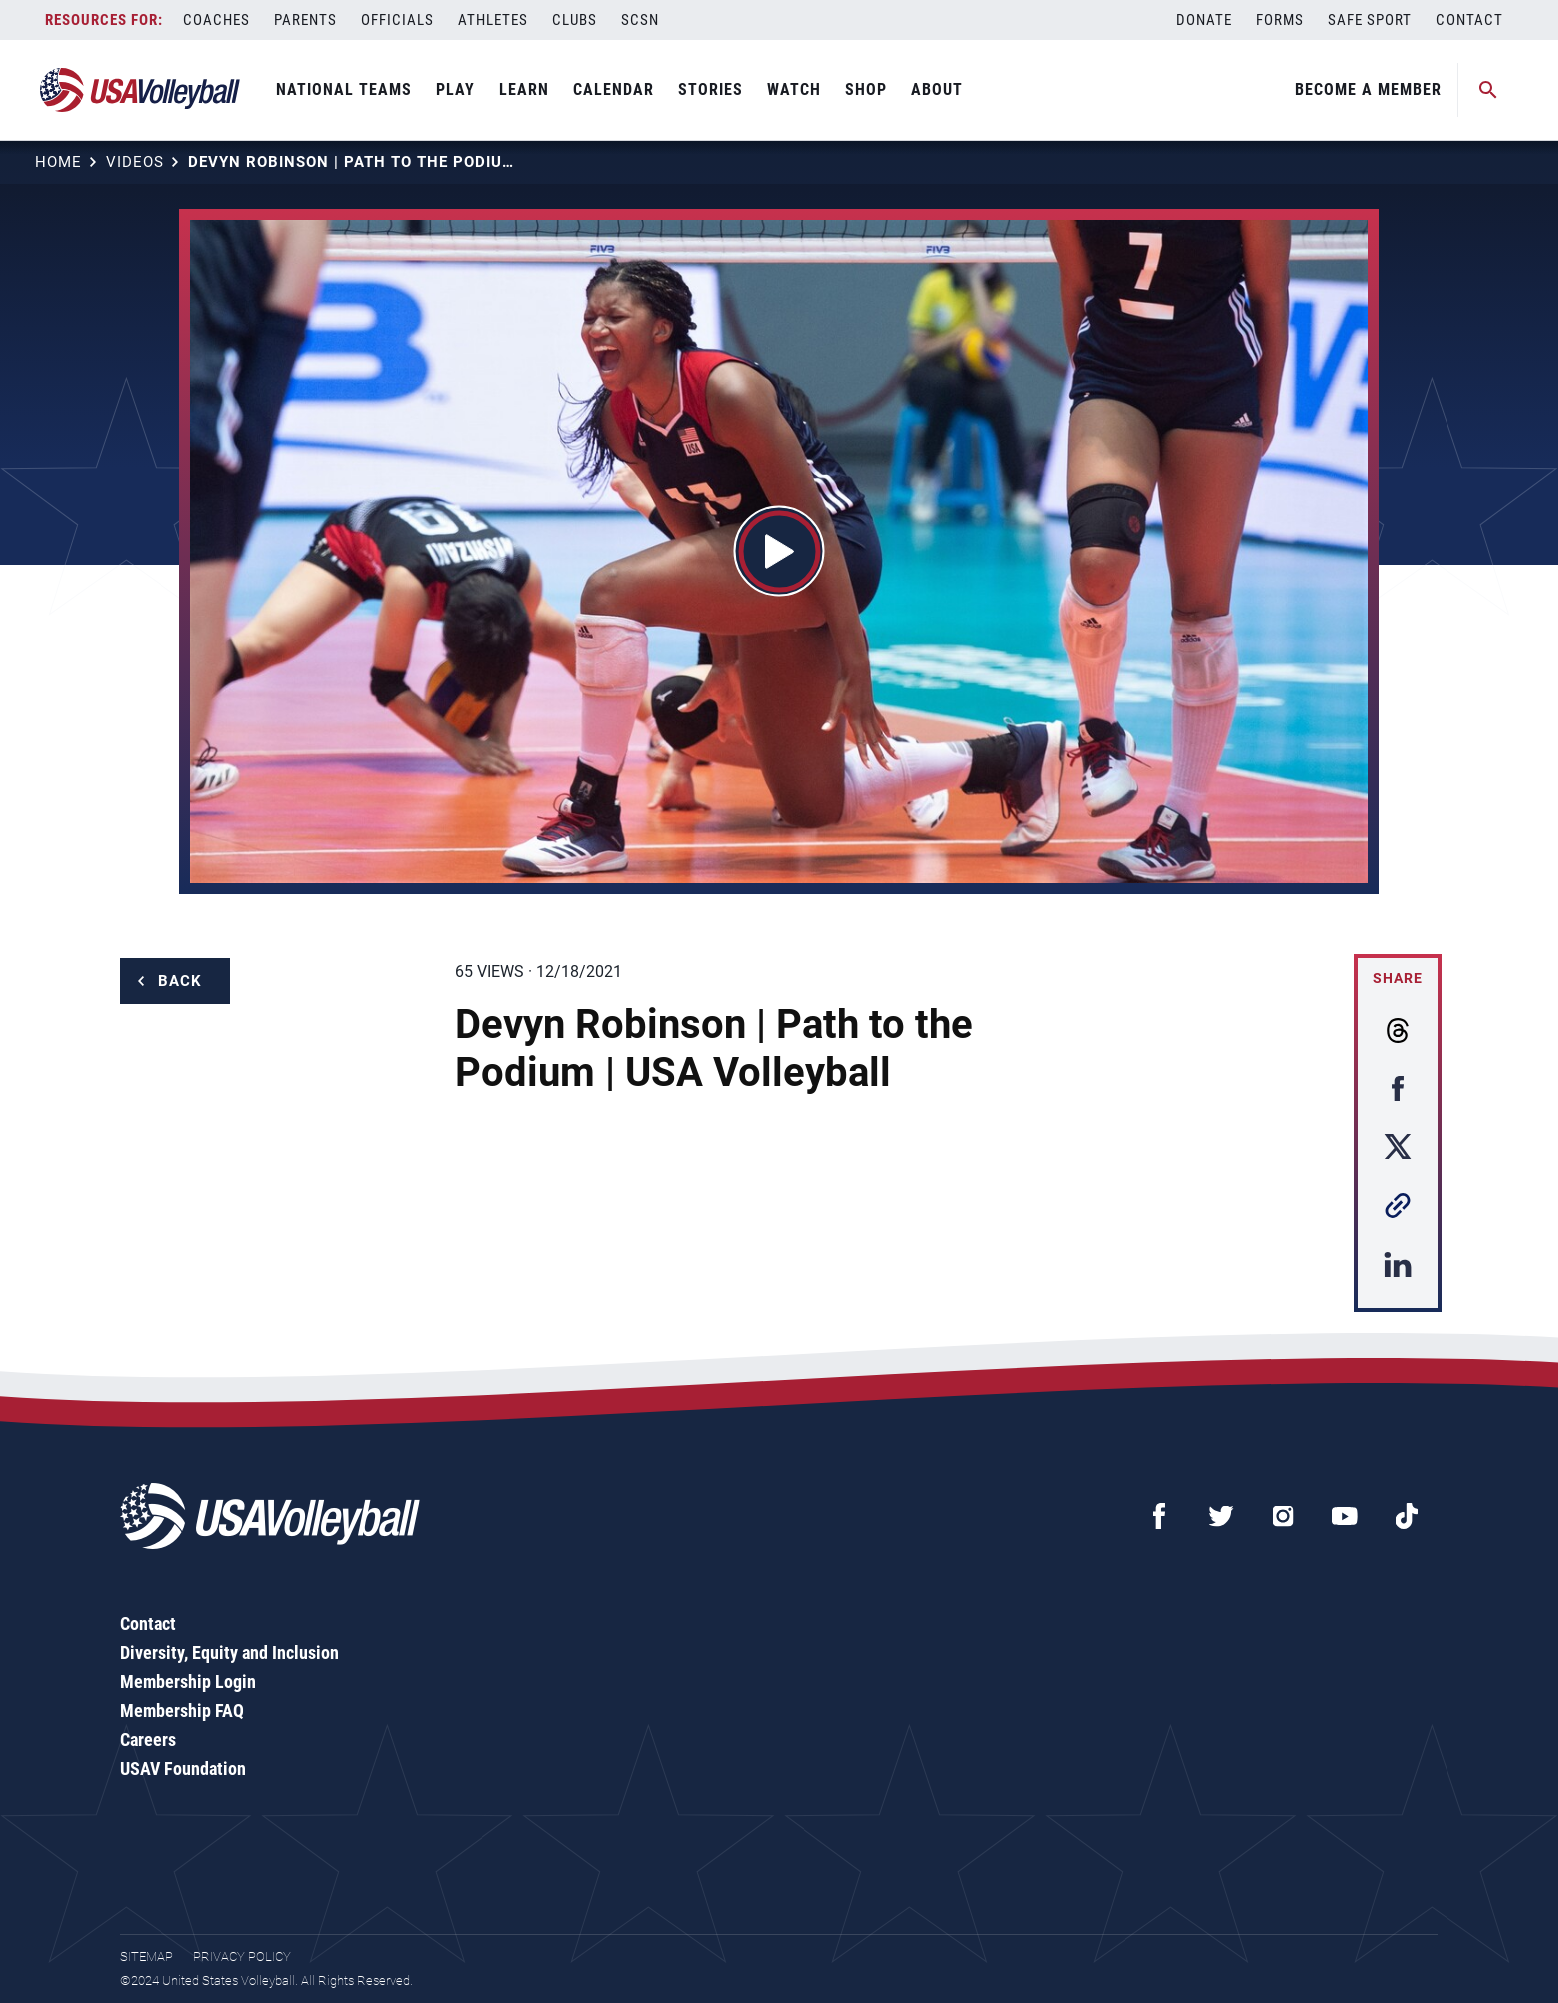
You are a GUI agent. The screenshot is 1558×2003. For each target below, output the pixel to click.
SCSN (640, 20)
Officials (397, 20)
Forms (1280, 20)
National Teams (344, 89)
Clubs (574, 20)
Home (58, 162)
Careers (148, 1739)
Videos (135, 162)
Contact (1469, 20)
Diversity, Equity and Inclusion (229, 1652)
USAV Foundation (183, 1768)
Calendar (613, 89)
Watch (794, 89)
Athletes (493, 20)
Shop (866, 89)
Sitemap (146, 1956)
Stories (710, 89)
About (937, 89)
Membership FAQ (182, 1710)
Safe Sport (1370, 20)
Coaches (216, 20)
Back (180, 981)
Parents (305, 20)
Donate (1204, 20)
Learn (524, 89)
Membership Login (188, 1681)
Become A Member (1368, 89)
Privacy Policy (242, 1956)
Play (455, 89)
